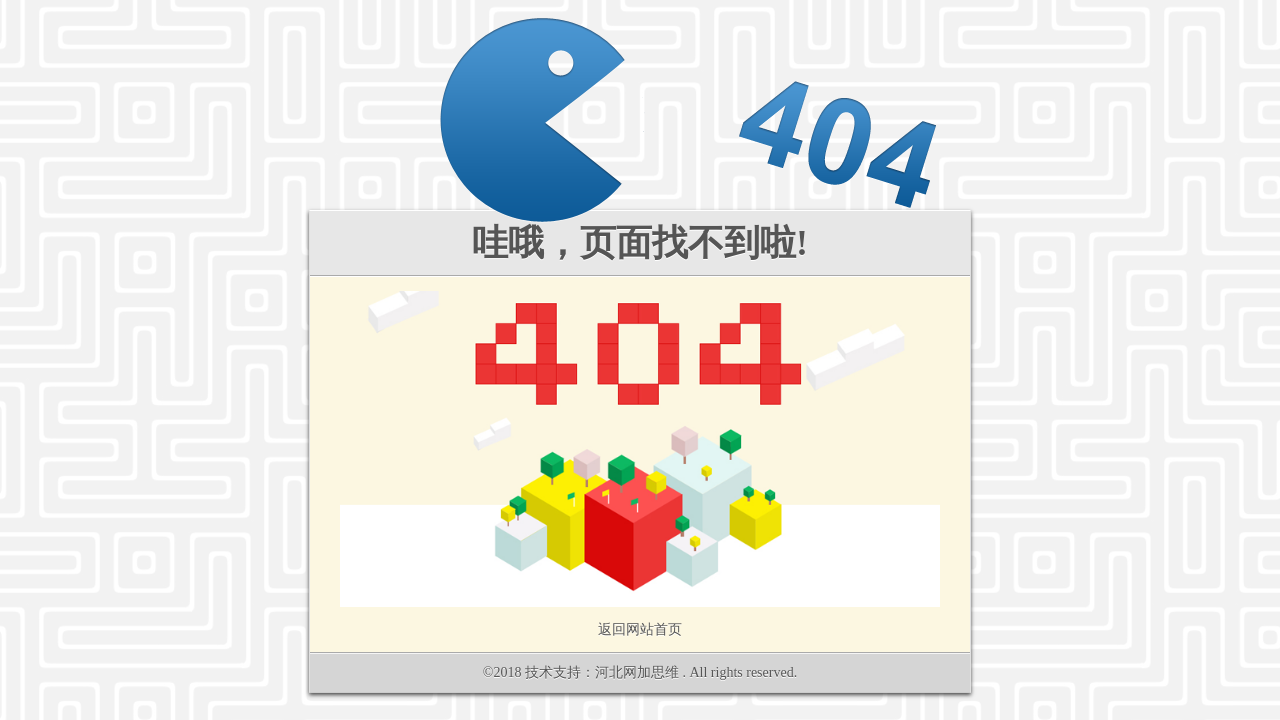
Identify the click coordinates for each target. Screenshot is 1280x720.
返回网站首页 (640, 629)
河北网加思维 (637, 672)
